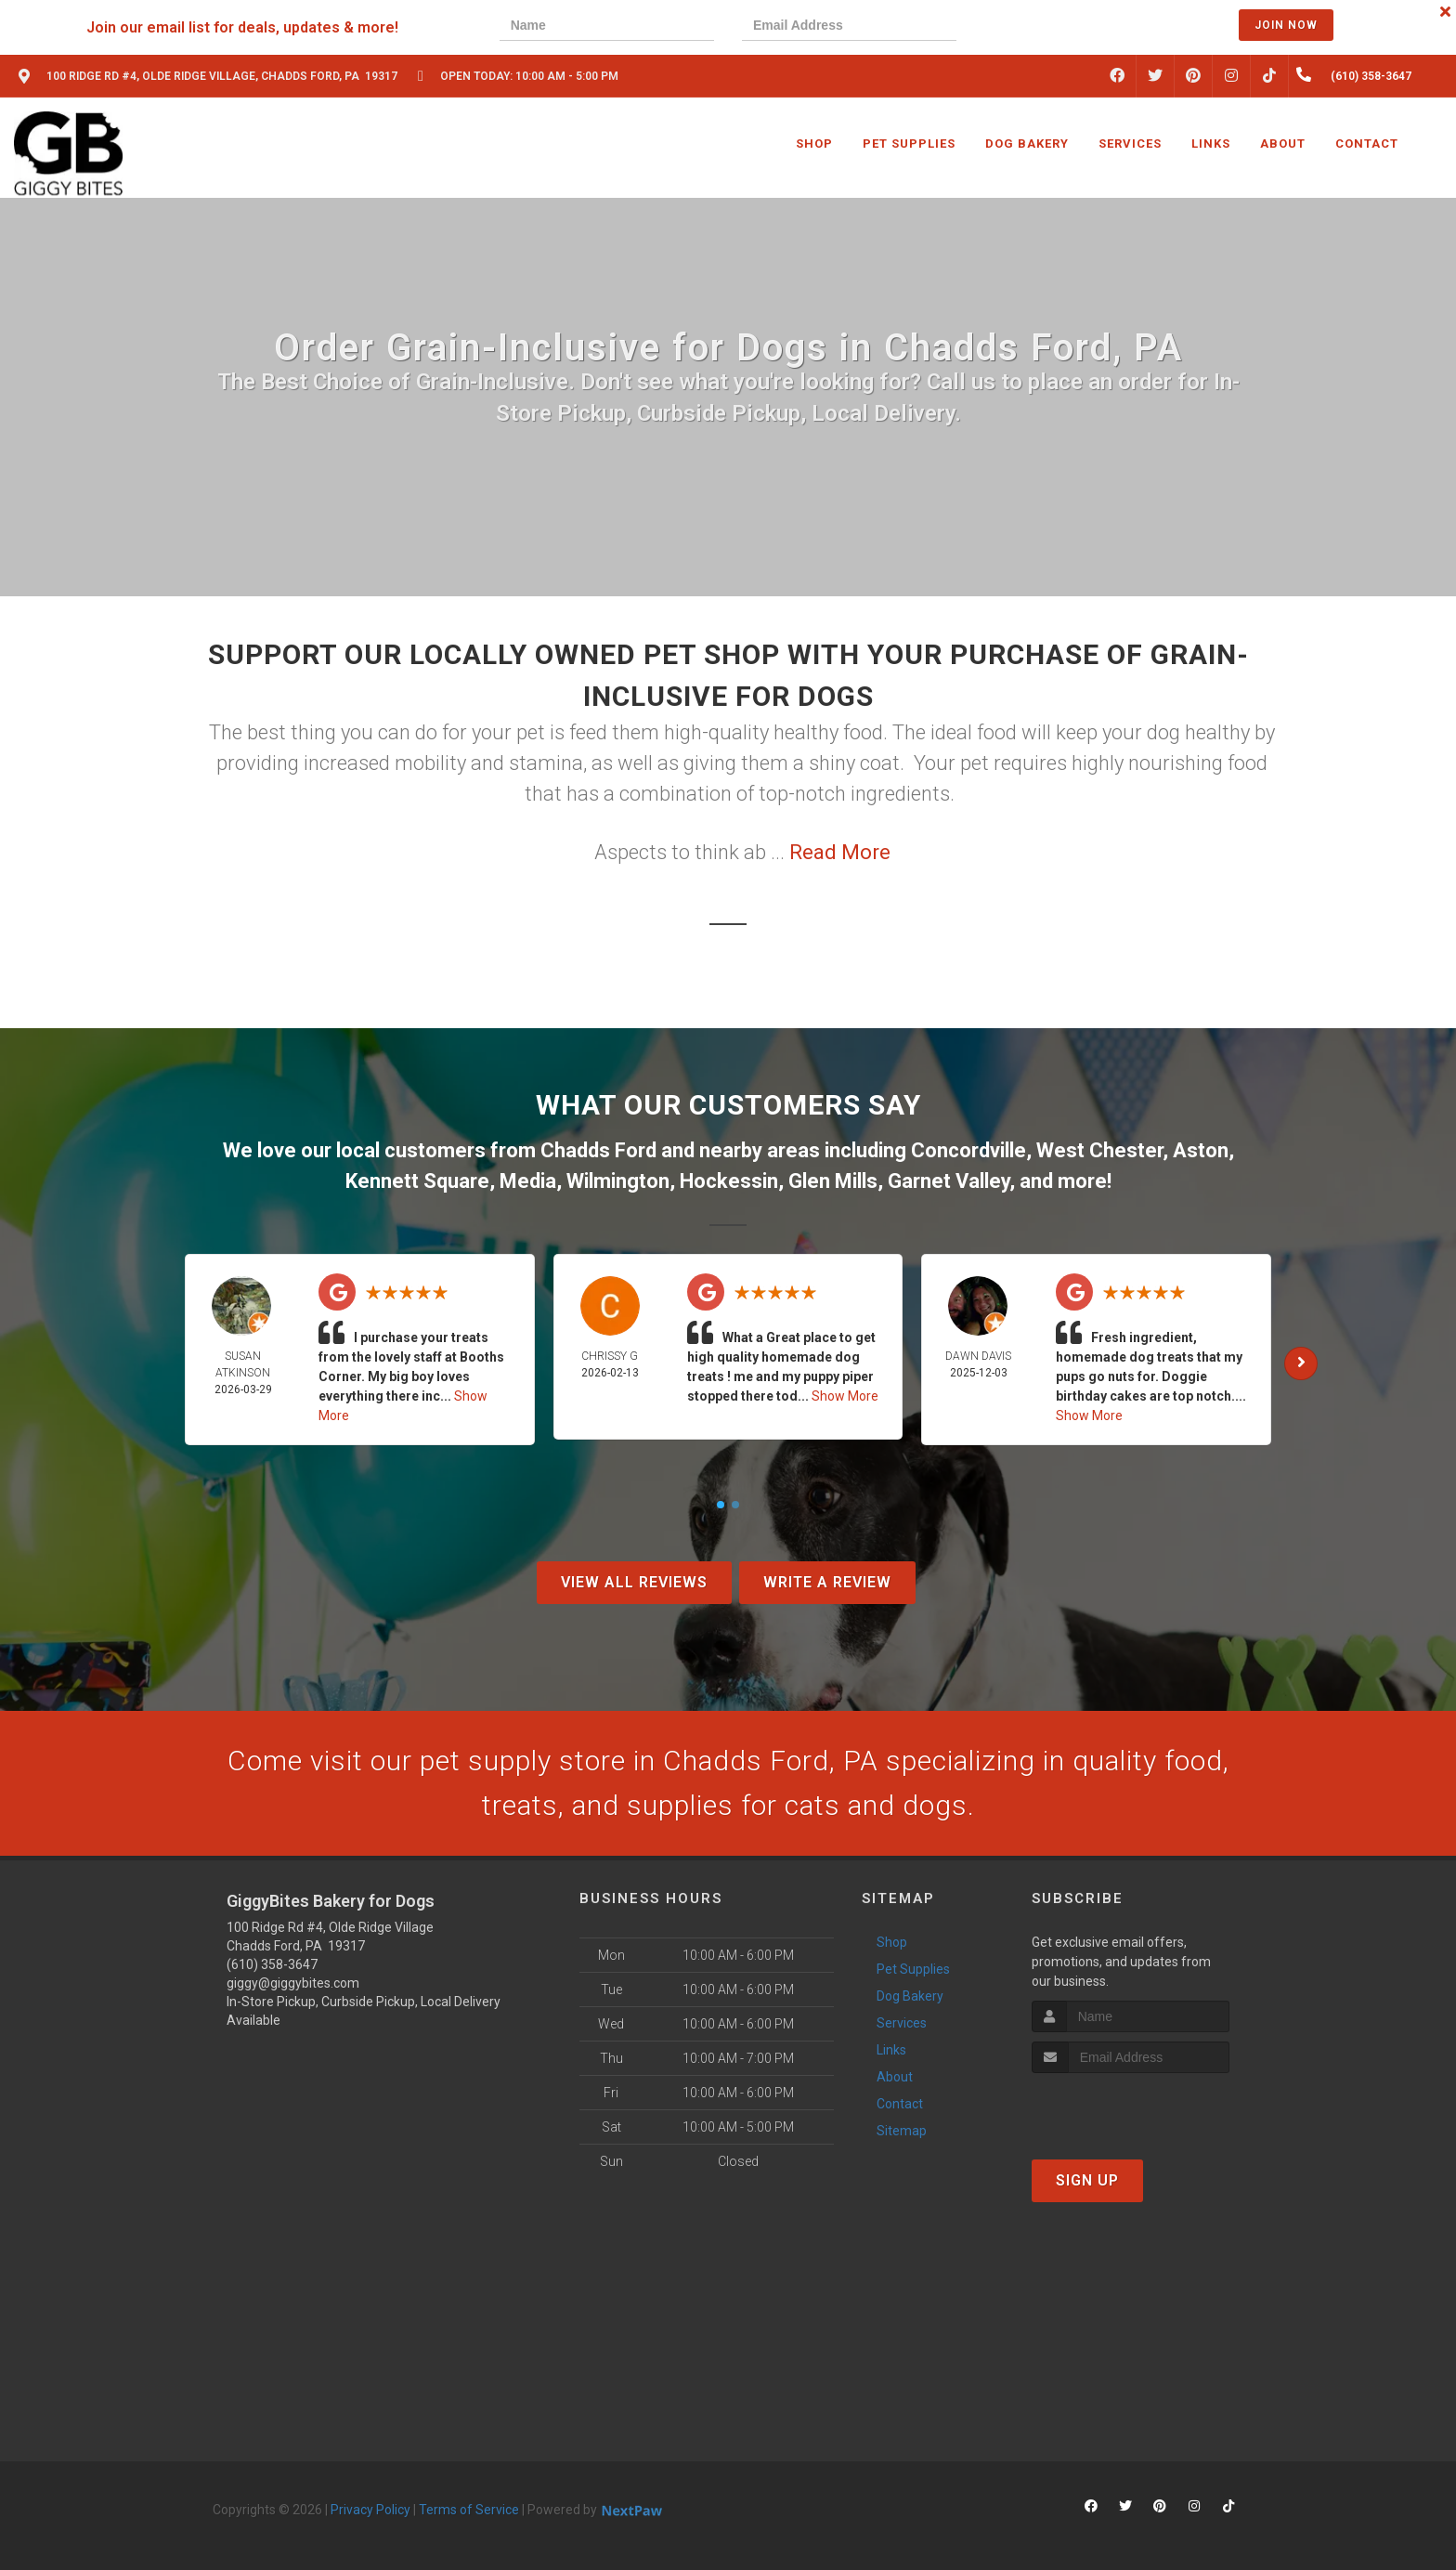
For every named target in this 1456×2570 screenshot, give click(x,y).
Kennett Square (417, 1181)
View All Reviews (634, 1582)
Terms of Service (469, 2509)
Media (528, 1181)
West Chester (1099, 1150)
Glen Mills (833, 1181)
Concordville (968, 1150)
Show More (845, 1396)
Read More (839, 852)
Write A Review (827, 1582)
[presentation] (1048, 27)
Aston (1200, 1150)
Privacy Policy (370, 2509)
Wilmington (618, 1181)
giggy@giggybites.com (293, 1983)
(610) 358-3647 (272, 1964)
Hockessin (729, 1181)
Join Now (1286, 25)
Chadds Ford (598, 1150)
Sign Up (1087, 2180)
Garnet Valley (948, 1181)
